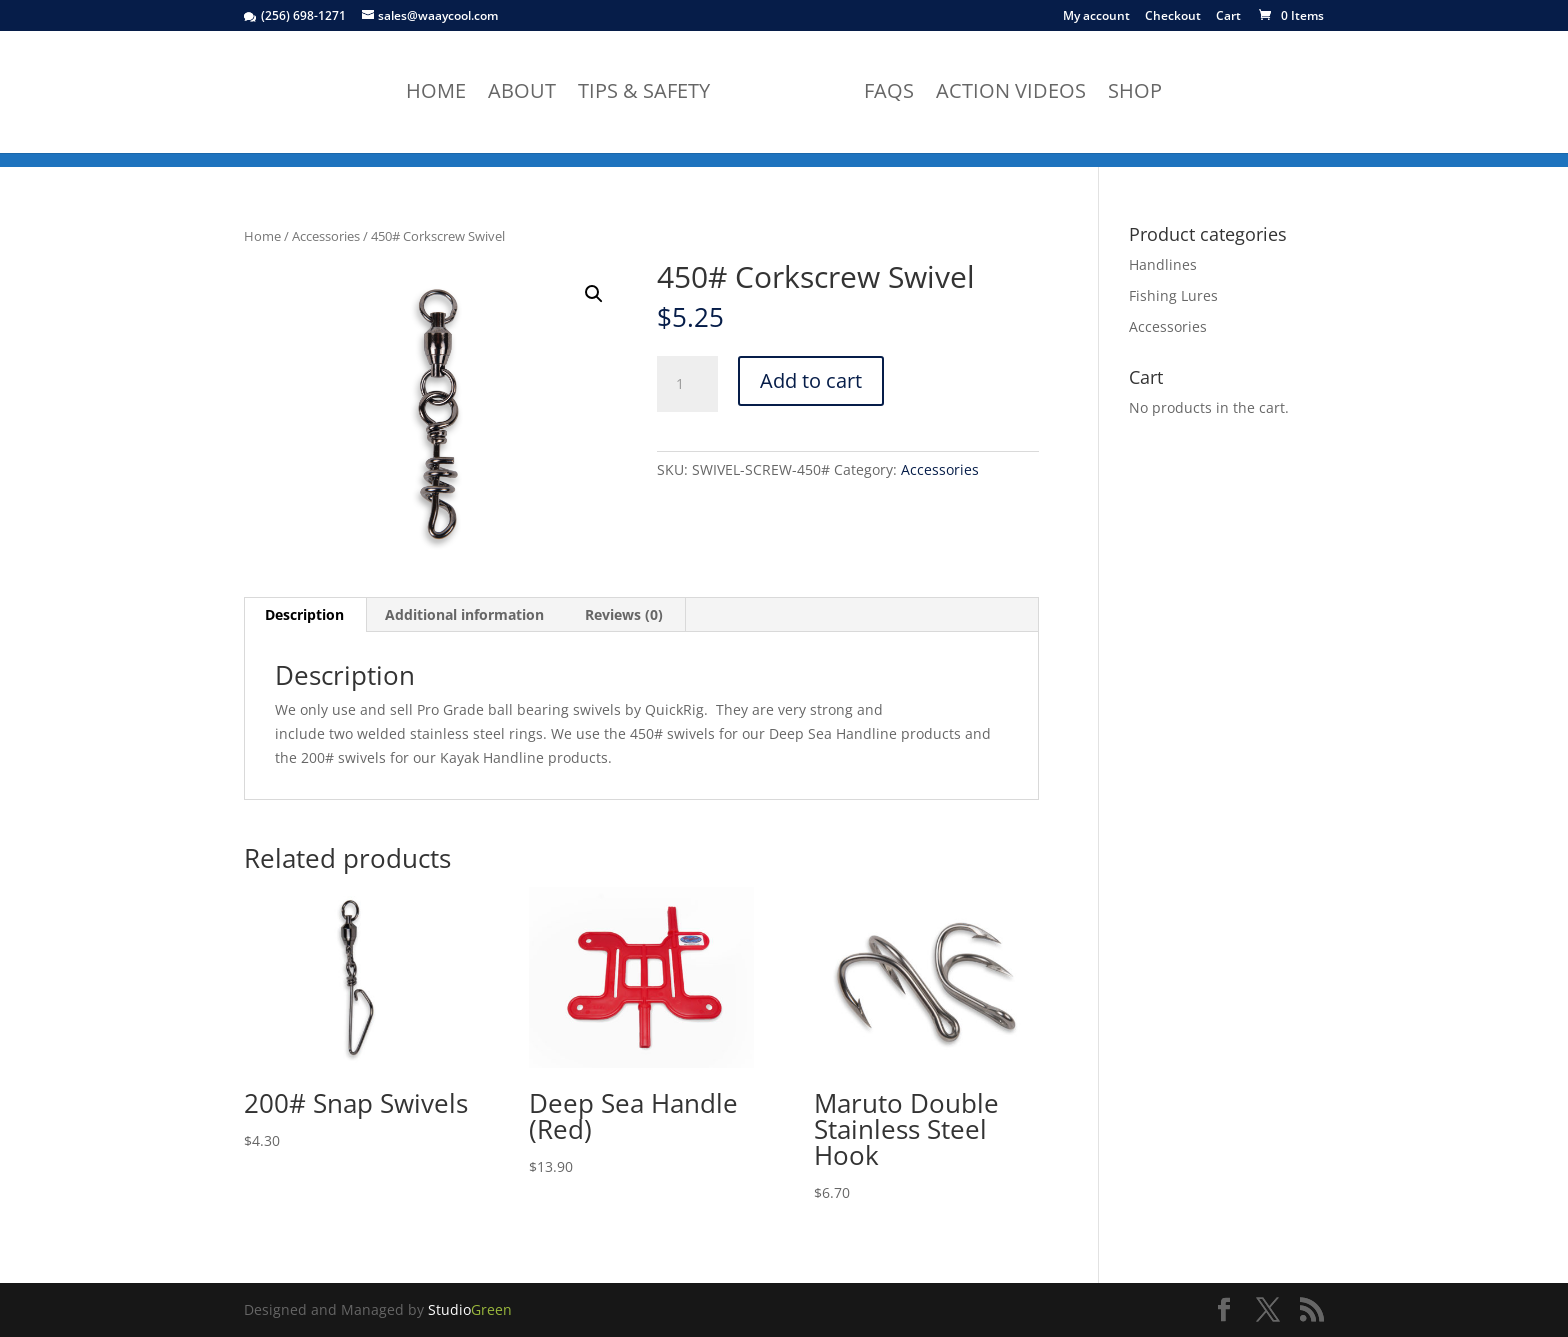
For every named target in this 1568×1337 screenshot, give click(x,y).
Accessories (326, 236)
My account (1096, 17)
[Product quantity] (687, 384)
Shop (1135, 94)
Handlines (1163, 264)
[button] (594, 294)
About (522, 94)
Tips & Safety (644, 94)
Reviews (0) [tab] (624, 614)
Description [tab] (304, 614)
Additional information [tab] (464, 614)
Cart (1228, 17)
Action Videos (1011, 94)
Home (436, 94)
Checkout (1173, 17)
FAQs (889, 94)
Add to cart (811, 380)
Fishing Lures (1173, 295)
